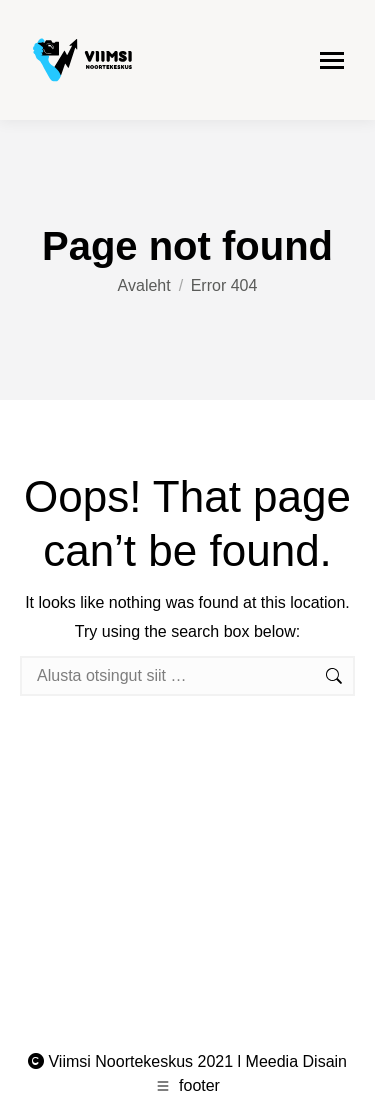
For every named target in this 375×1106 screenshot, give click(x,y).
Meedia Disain (296, 1061)
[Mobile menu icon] (332, 60)
